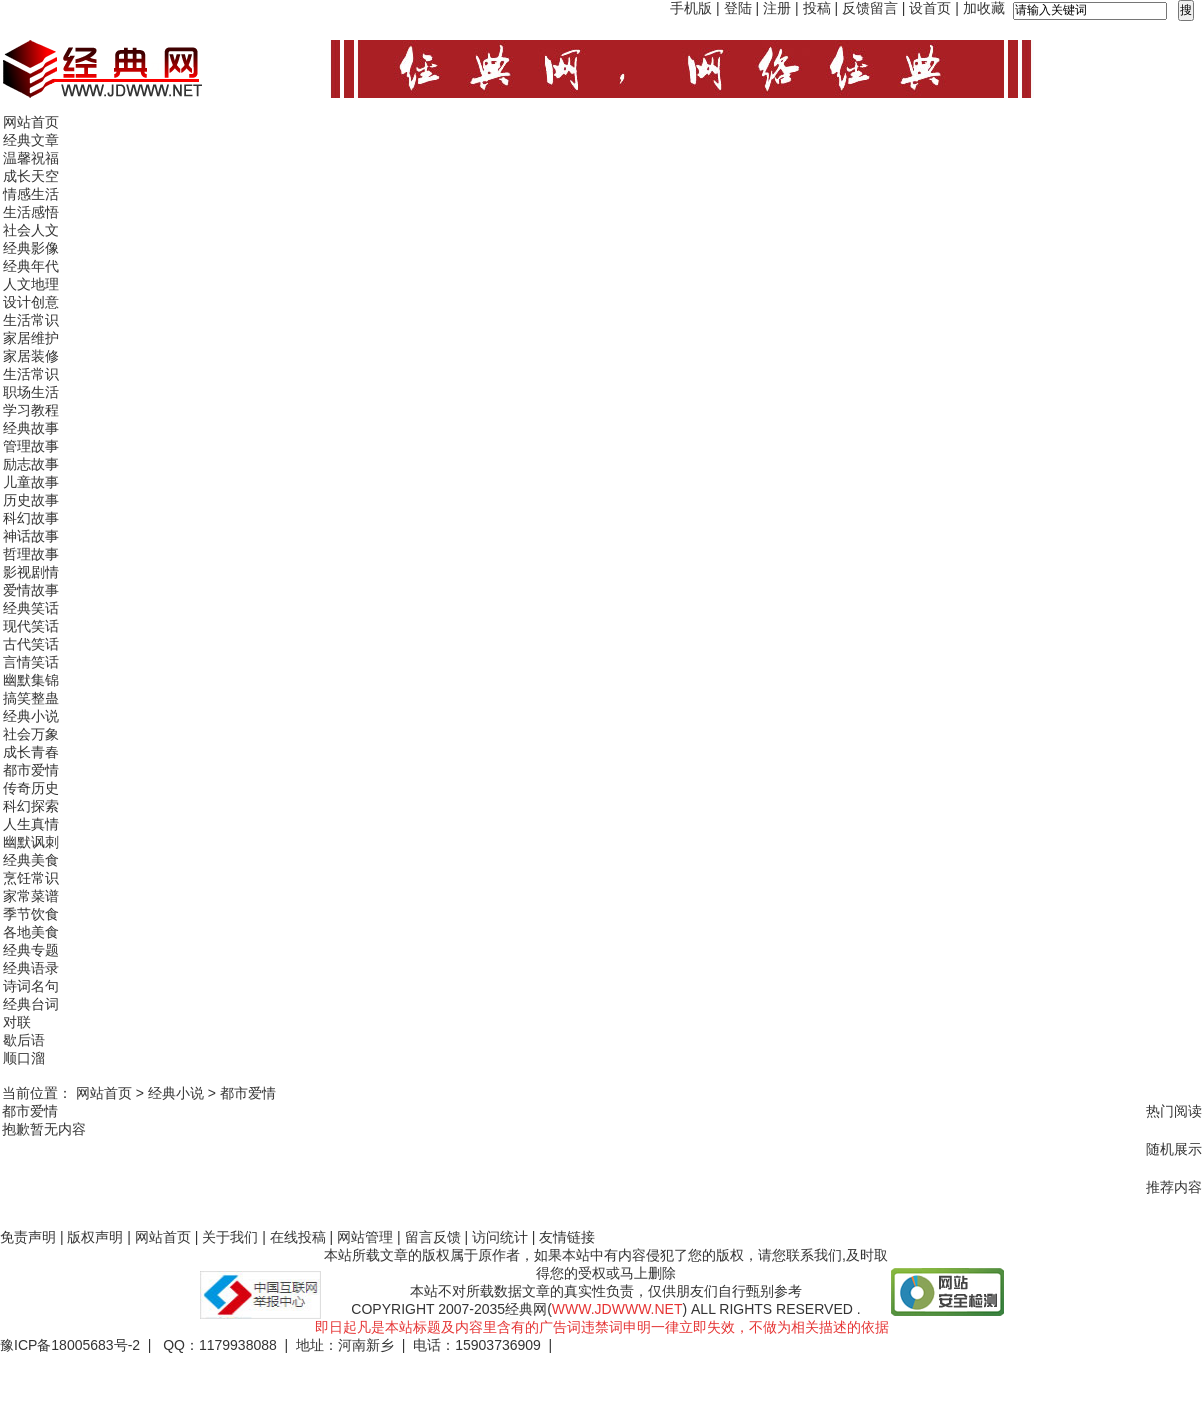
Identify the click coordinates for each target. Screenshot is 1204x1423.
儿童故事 (31, 482)
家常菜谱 (31, 896)
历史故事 (31, 500)
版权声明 (95, 1237)
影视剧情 (31, 572)
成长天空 (31, 176)
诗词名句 (31, 986)
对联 (17, 1022)
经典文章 (31, 140)
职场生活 (31, 392)
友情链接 (567, 1237)
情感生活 (31, 194)
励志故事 (31, 464)
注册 (777, 8)
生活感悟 (31, 212)
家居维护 (31, 338)
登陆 (738, 8)
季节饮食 (31, 914)
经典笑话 (31, 608)
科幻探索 (31, 806)
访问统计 (500, 1237)
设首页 (930, 8)
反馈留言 (870, 8)
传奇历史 (31, 788)
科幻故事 (31, 518)
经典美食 (31, 860)
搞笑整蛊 (31, 698)
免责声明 (28, 1237)
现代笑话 (31, 626)
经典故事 (31, 428)
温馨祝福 (31, 158)
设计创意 (31, 302)
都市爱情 (31, 770)
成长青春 (31, 752)
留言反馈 (433, 1237)
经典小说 (31, 716)
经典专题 (31, 950)
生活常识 (31, 320)
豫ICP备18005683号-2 (70, 1345)
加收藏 (984, 8)
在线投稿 (298, 1237)
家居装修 (31, 356)
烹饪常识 (31, 878)
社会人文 (31, 230)
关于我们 (230, 1237)
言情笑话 (31, 662)
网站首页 (31, 122)
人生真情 (31, 824)
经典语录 (31, 968)
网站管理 (365, 1237)
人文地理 (31, 284)
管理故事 (31, 446)
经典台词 (31, 1004)
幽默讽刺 (31, 842)
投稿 (817, 8)
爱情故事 (31, 590)
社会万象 (31, 734)
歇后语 (24, 1040)
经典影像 (31, 248)
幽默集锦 (31, 680)
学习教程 (31, 410)
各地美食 (31, 932)
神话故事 (31, 536)
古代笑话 (31, 644)
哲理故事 (31, 554)
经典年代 (31, 266)
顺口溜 (24, 1058)
